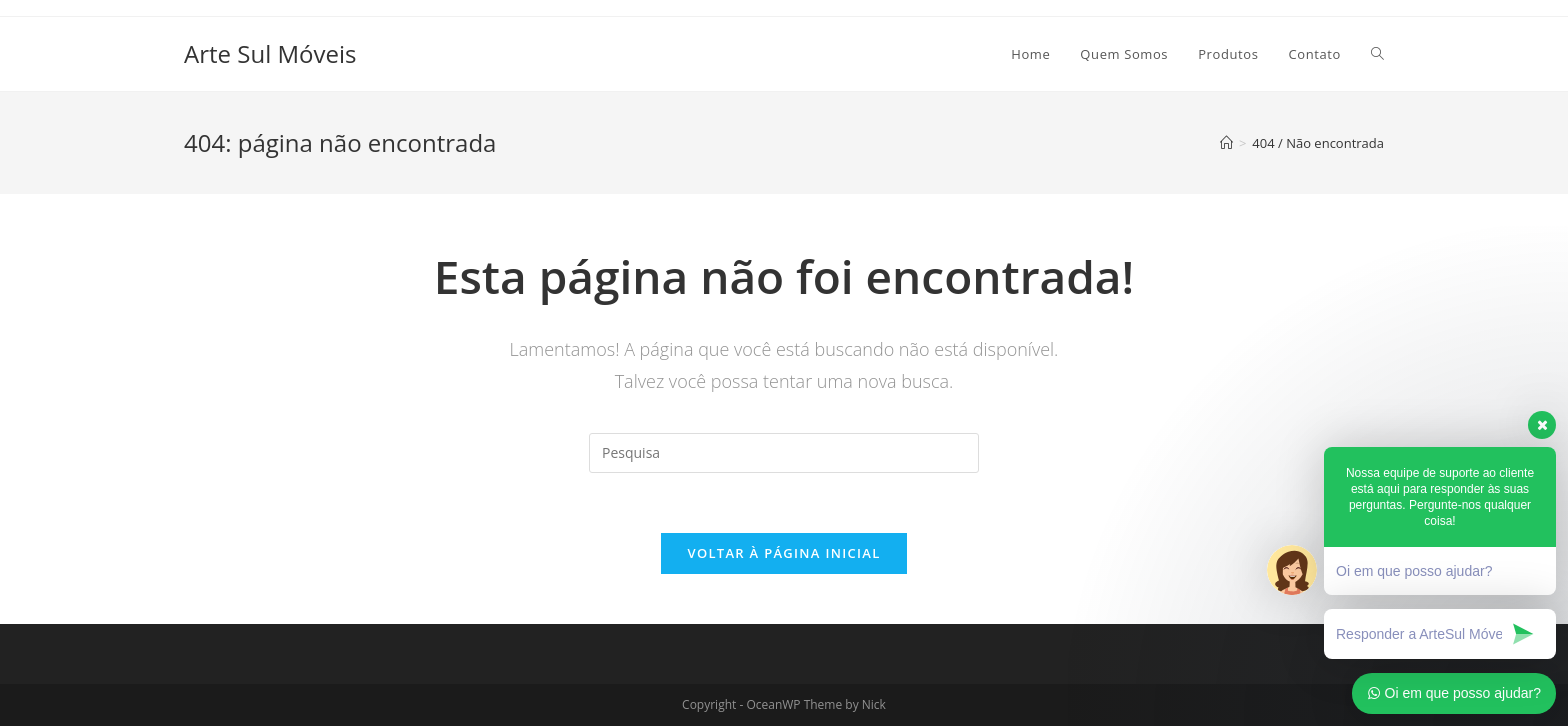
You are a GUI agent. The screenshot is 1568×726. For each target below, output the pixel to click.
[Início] (1226, 143)
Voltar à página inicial (783, 553)
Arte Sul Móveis (270, 53)
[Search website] (1377, 54)
